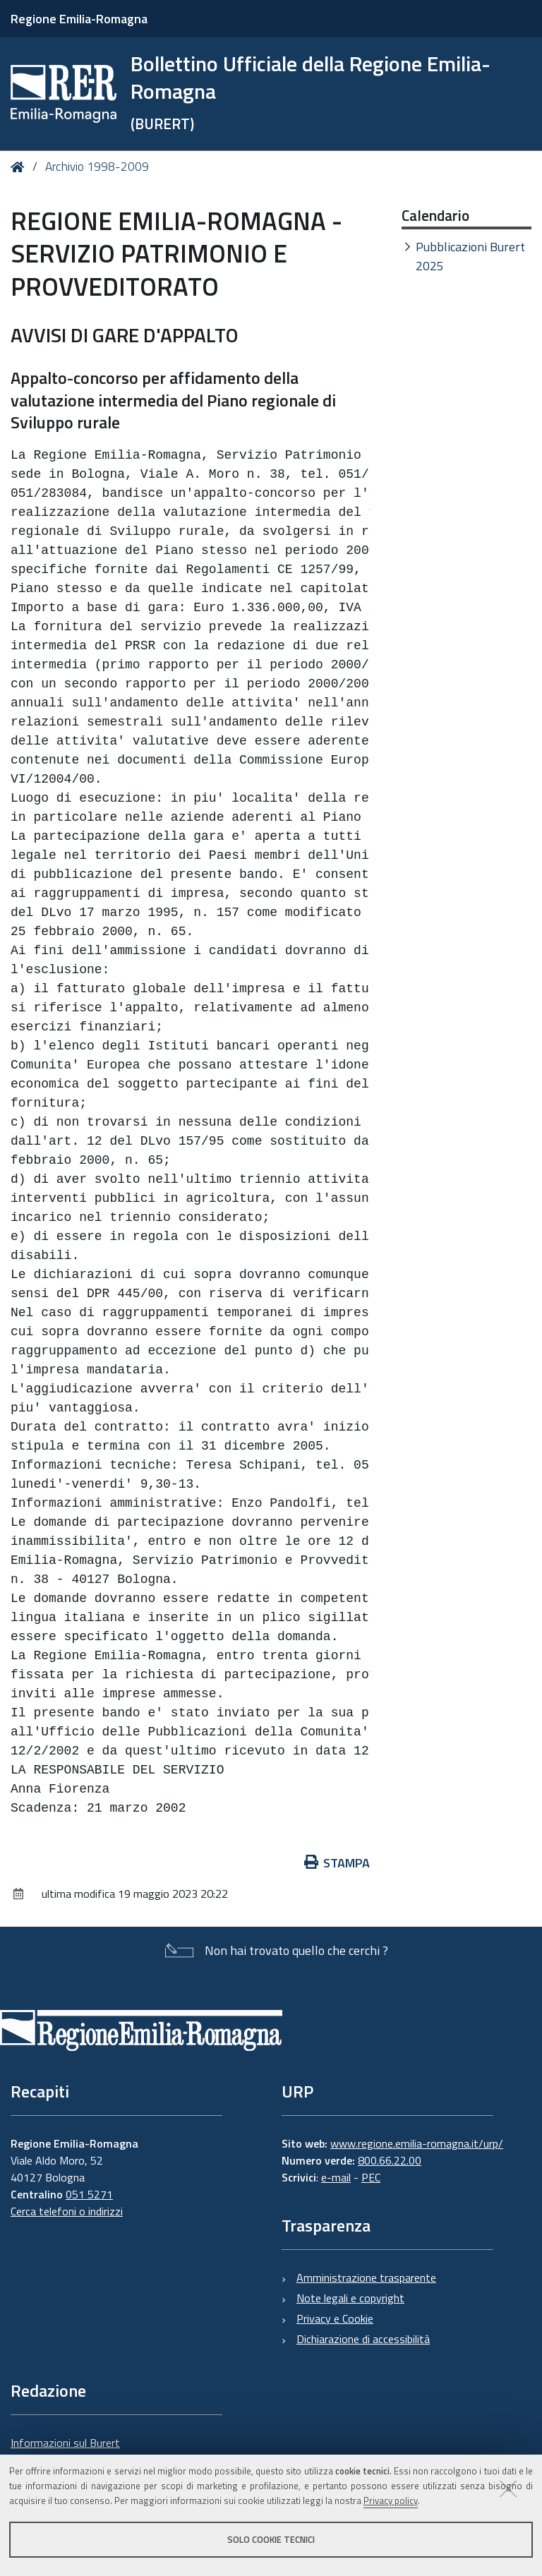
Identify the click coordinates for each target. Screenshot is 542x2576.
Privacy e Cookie (334, 2318)
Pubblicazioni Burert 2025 (470, 256)
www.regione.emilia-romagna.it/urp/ (416, 2143)
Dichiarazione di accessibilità (363, 2338)
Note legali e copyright (350, 2297)
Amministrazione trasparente (366, 2277)
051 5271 (89, 2194)
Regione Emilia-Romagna (79, 18)
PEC (370, 2177)
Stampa (337, 1862)
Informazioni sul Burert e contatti (65, 2451)
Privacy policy (390, 2500)
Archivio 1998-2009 (97, 166)
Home (20, 167)
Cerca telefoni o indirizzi (67, 2211)
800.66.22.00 (389, 2160)
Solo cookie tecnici (271, 2539)
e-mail (336, 2177)
